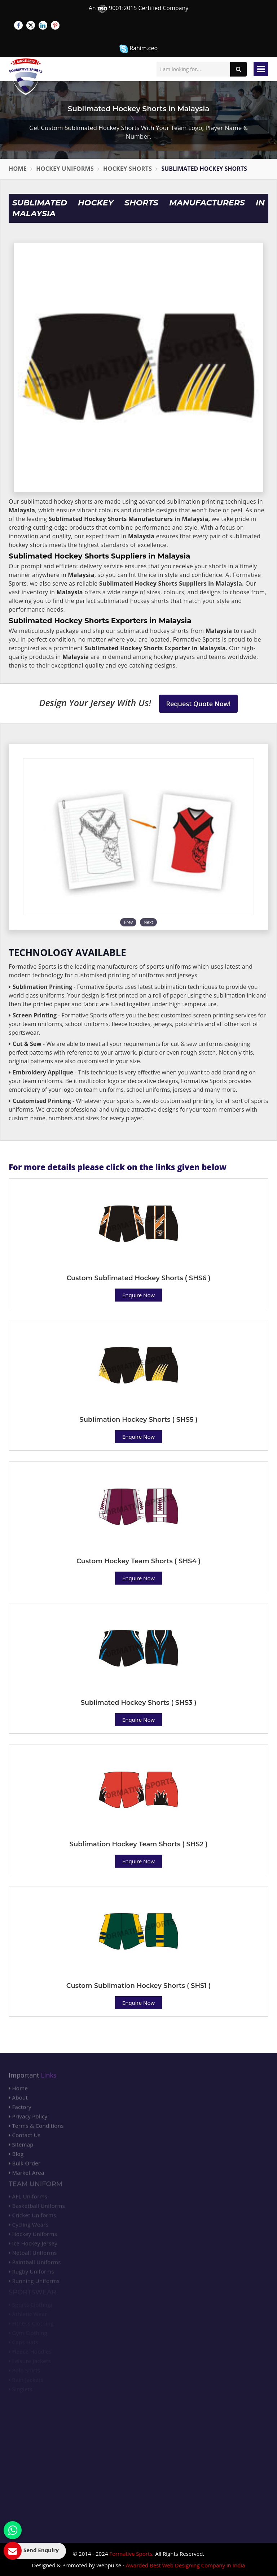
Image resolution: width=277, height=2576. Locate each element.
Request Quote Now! (198, 703)
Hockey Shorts (127, 169)
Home (18, 169)
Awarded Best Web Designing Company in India (185, 2565)
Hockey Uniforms (65, 169)
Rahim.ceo (138, 48)
